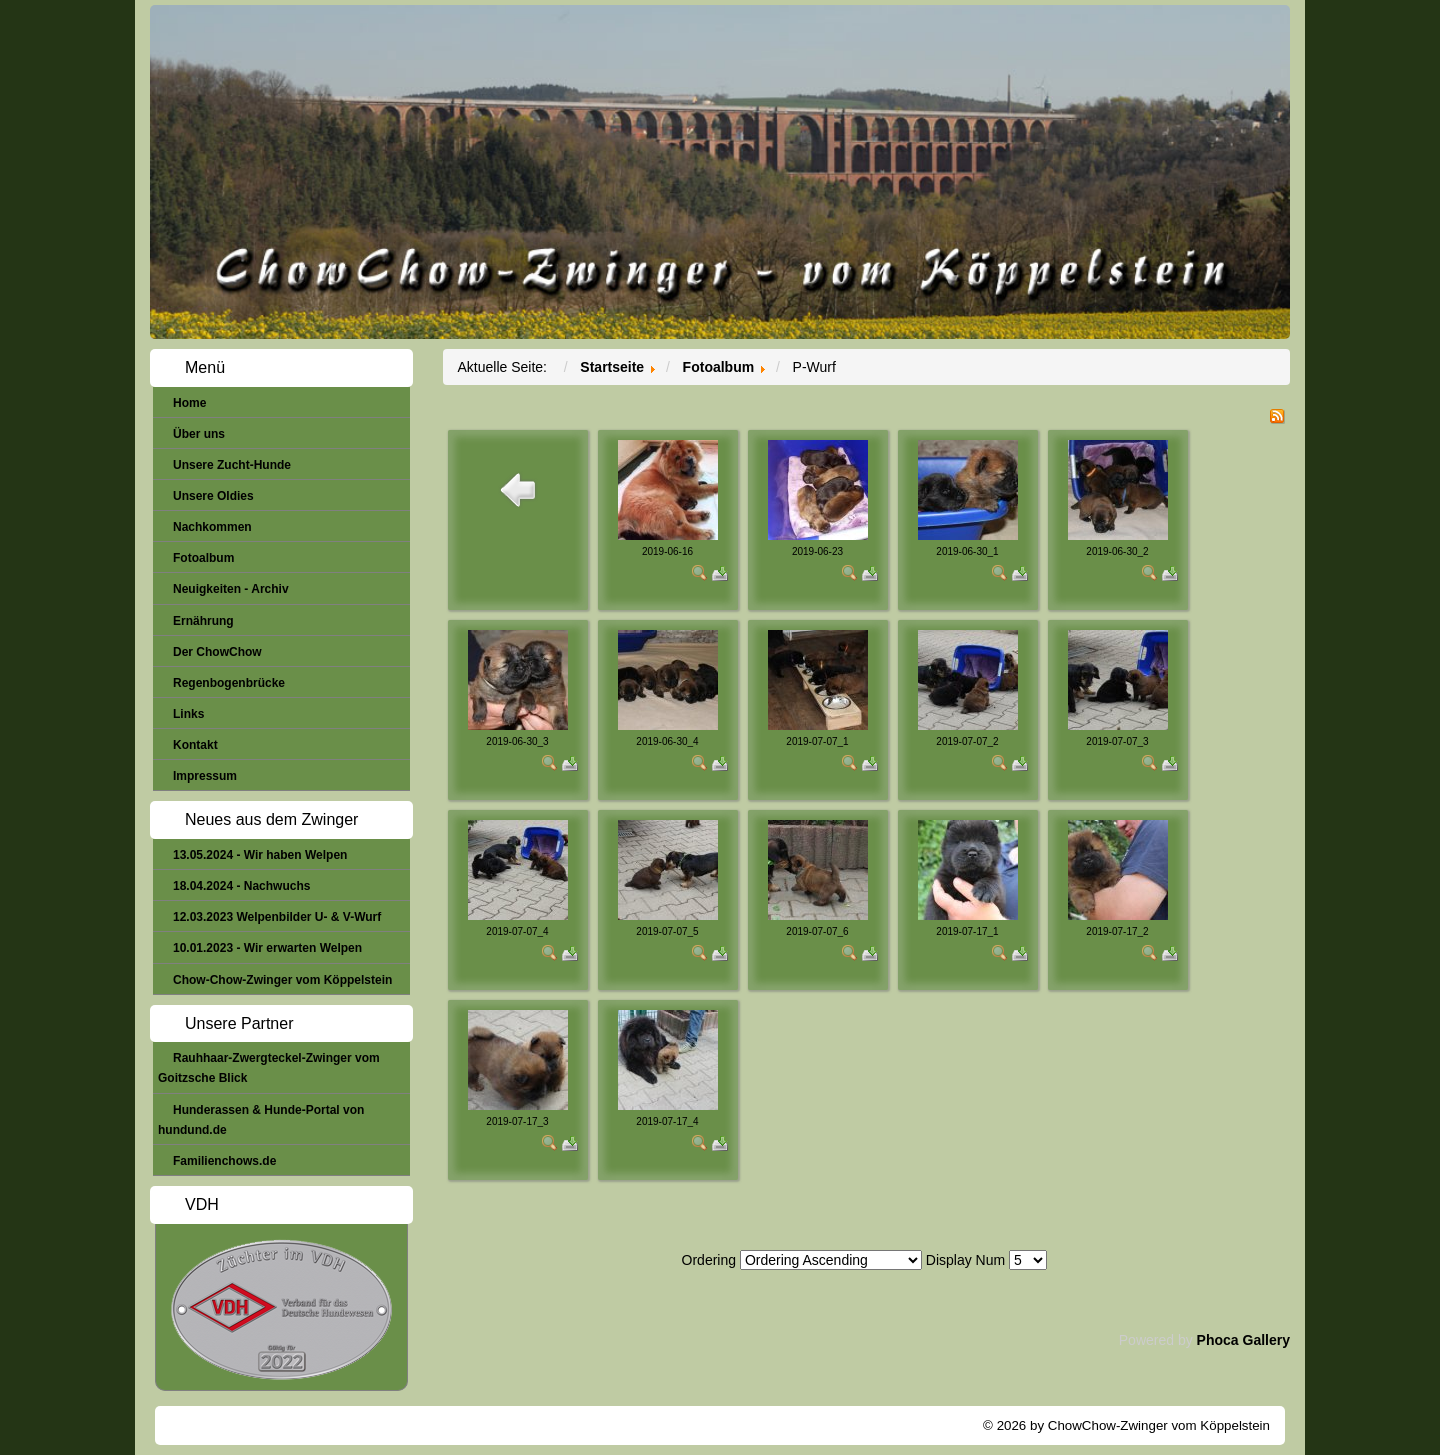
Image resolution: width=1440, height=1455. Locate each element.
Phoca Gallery (1243, 1340)
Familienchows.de (224, 1161)
